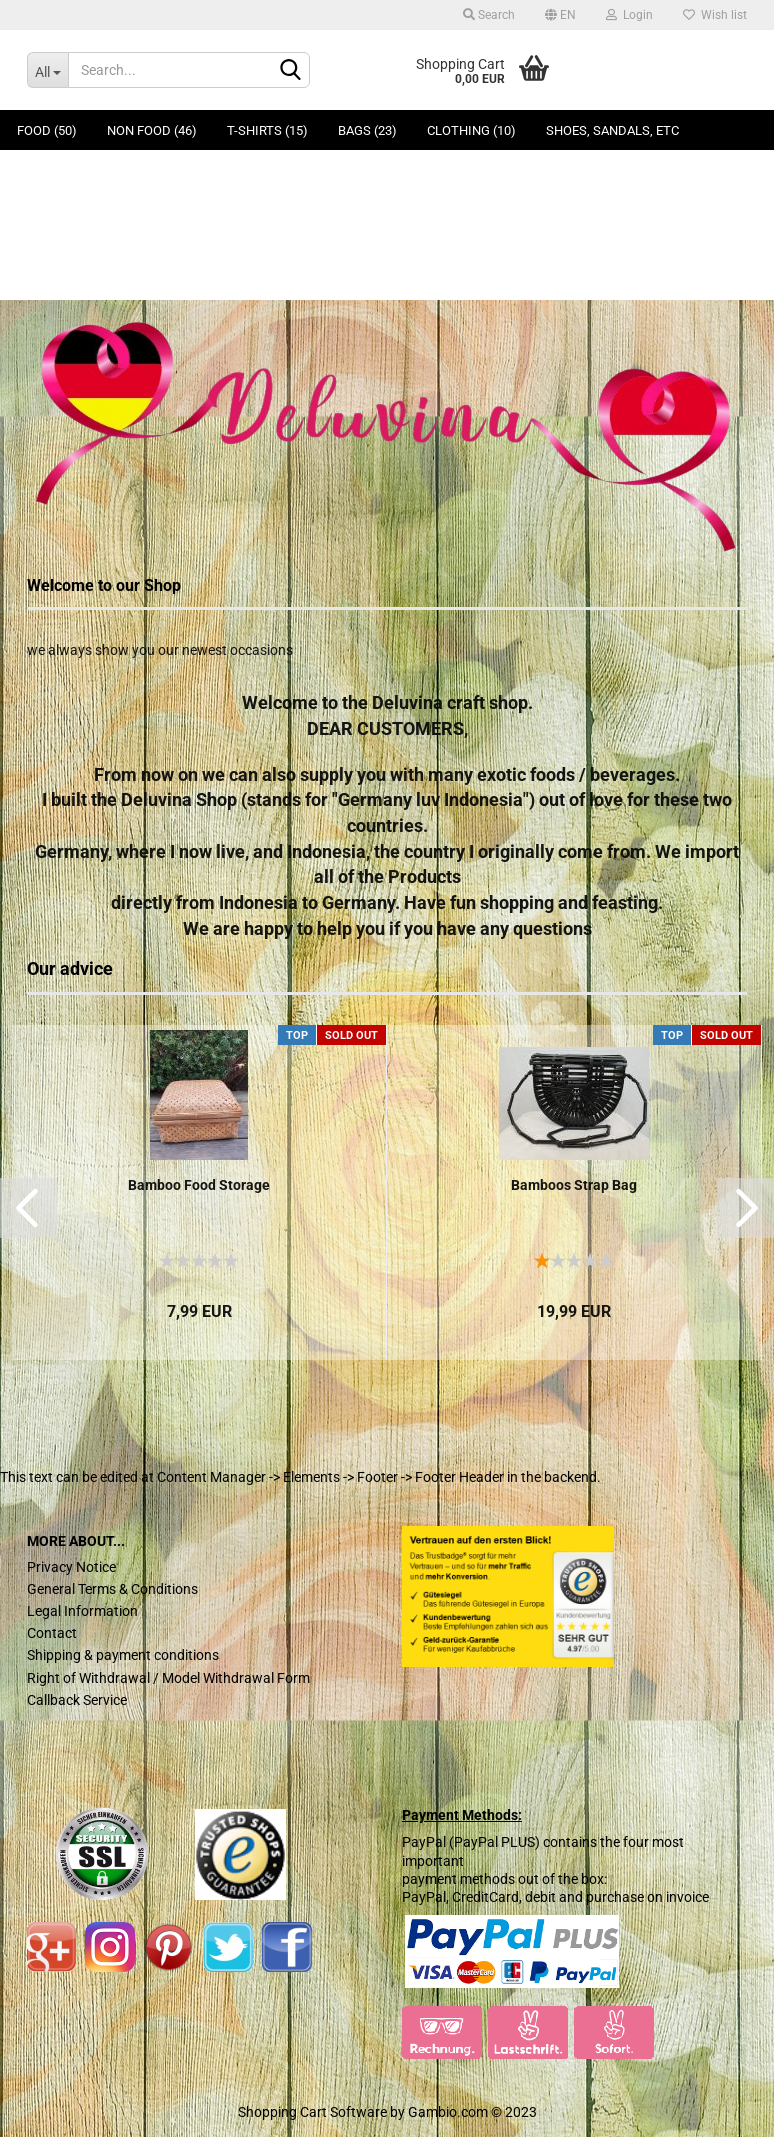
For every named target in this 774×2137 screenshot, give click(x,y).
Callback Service (77, 1700)
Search (489, 15)
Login (629, 15)
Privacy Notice (71, 1567)
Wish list (715, 15)
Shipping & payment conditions (123, 1655)
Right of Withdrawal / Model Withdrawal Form (168, 1678)
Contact (52, 1633)
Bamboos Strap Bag (574, 1185)
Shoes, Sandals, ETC (612, 130)
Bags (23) (367, 130)
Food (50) (47, 130)
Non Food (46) (152, 130)
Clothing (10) (471, 130)
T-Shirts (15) (267, 130)
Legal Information (82, 1611)
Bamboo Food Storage (199, 1185)
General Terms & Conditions (112, 1589)
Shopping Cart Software (312, 2112)
